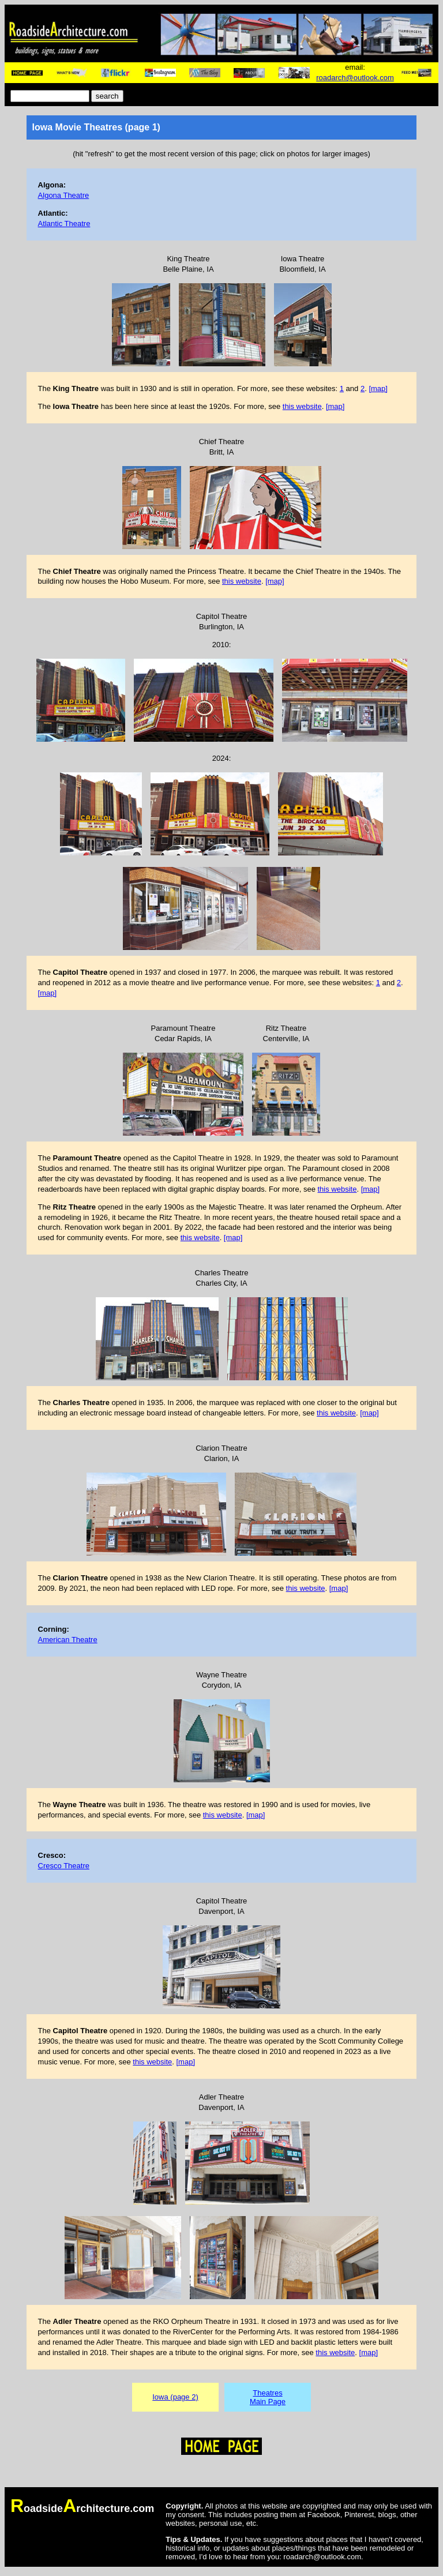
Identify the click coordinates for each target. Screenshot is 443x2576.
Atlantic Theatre (64, 223)
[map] (378, 388)
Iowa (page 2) (175, 2397)
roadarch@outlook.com (355, 77)
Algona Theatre (63, 195)
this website (302, 406)
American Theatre (67, 1639)
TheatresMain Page (268, 2397)
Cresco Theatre (63, 1865)
